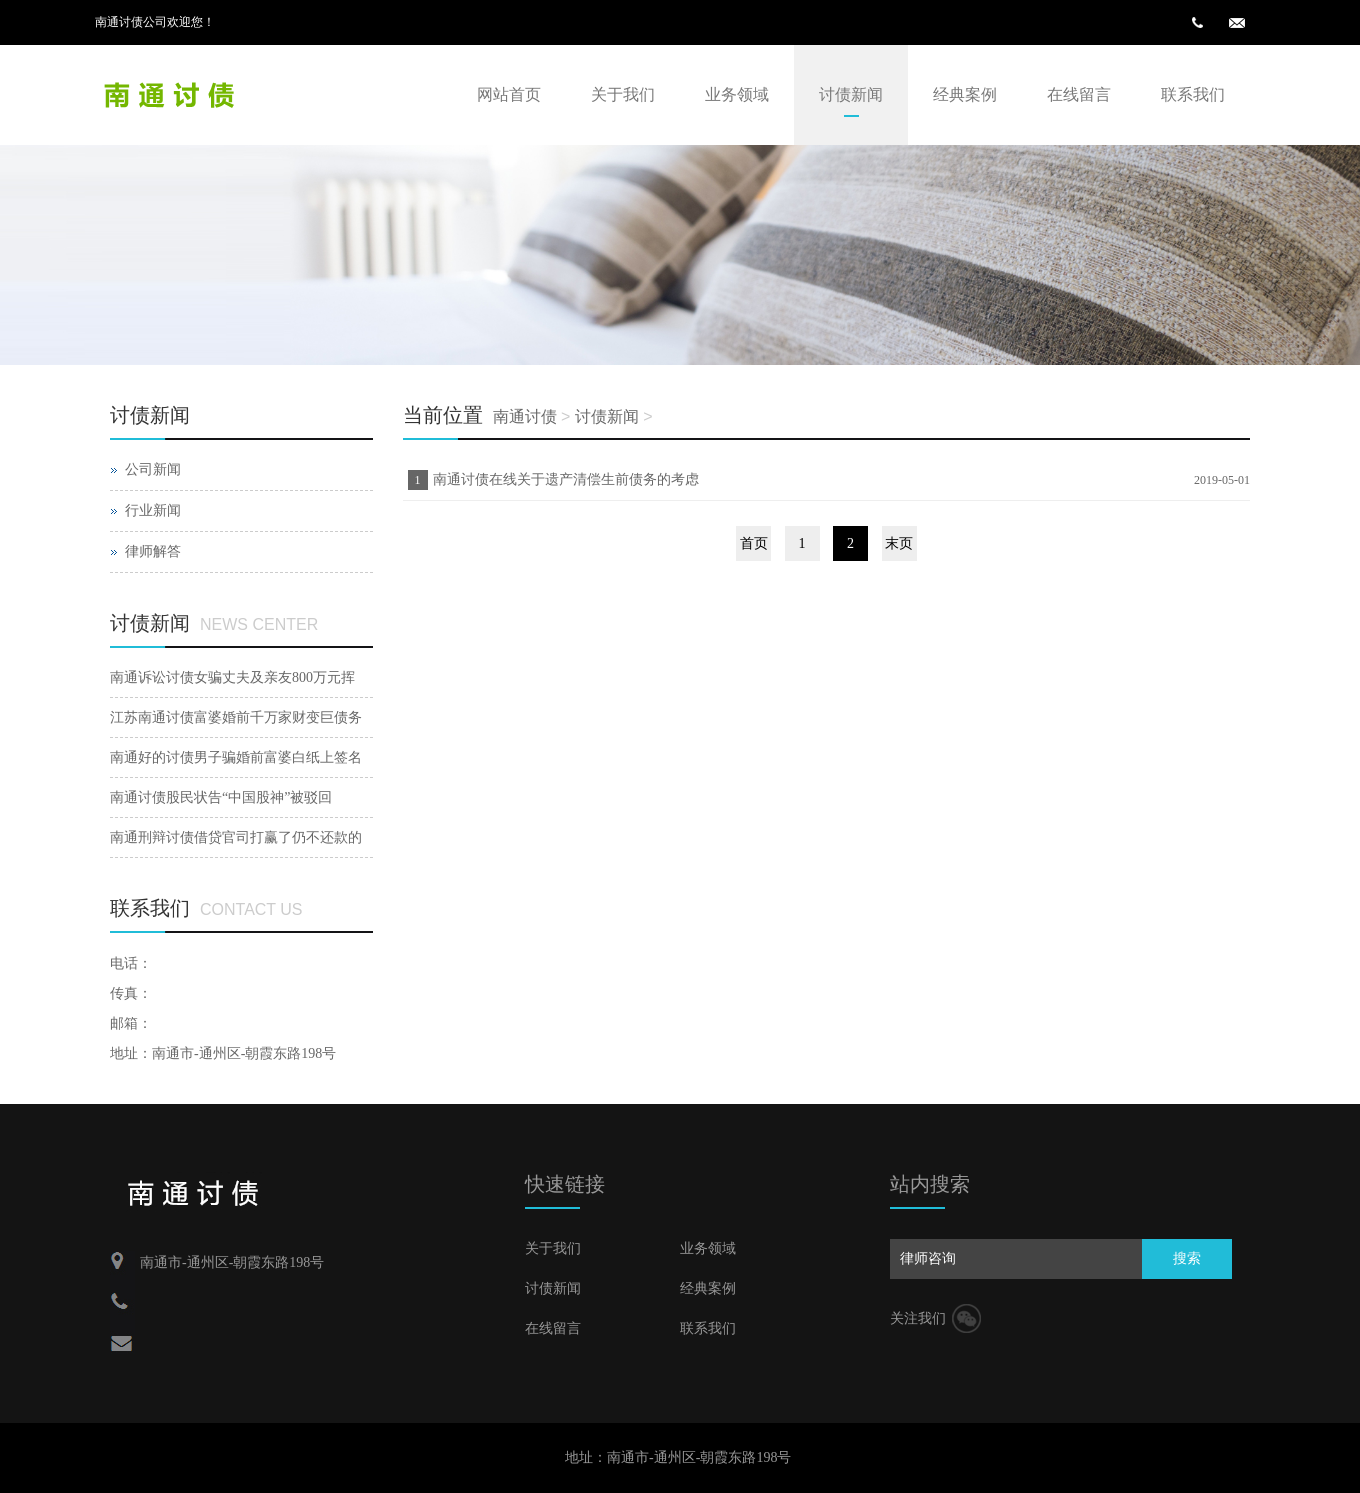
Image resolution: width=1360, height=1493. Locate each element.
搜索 (1187, 1258)
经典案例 (965, 94)
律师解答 (153, 551)
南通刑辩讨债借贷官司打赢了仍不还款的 (236, 837)
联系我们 (1193, 94)
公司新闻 (153, 469)
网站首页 (509, 94)
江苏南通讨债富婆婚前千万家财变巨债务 (236, 717)
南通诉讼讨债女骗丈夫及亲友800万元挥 (232, 677)
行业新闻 (153, 510)
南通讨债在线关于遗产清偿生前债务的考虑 (566, 479)
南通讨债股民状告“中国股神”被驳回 (221, 797)
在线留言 (1079, 94)
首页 (754, 543)
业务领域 (737, 94)
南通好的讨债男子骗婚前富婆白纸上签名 (236, 757)
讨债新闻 (851, 94)
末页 (899, 543)
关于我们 (623, 94)
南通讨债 (525, 416)
